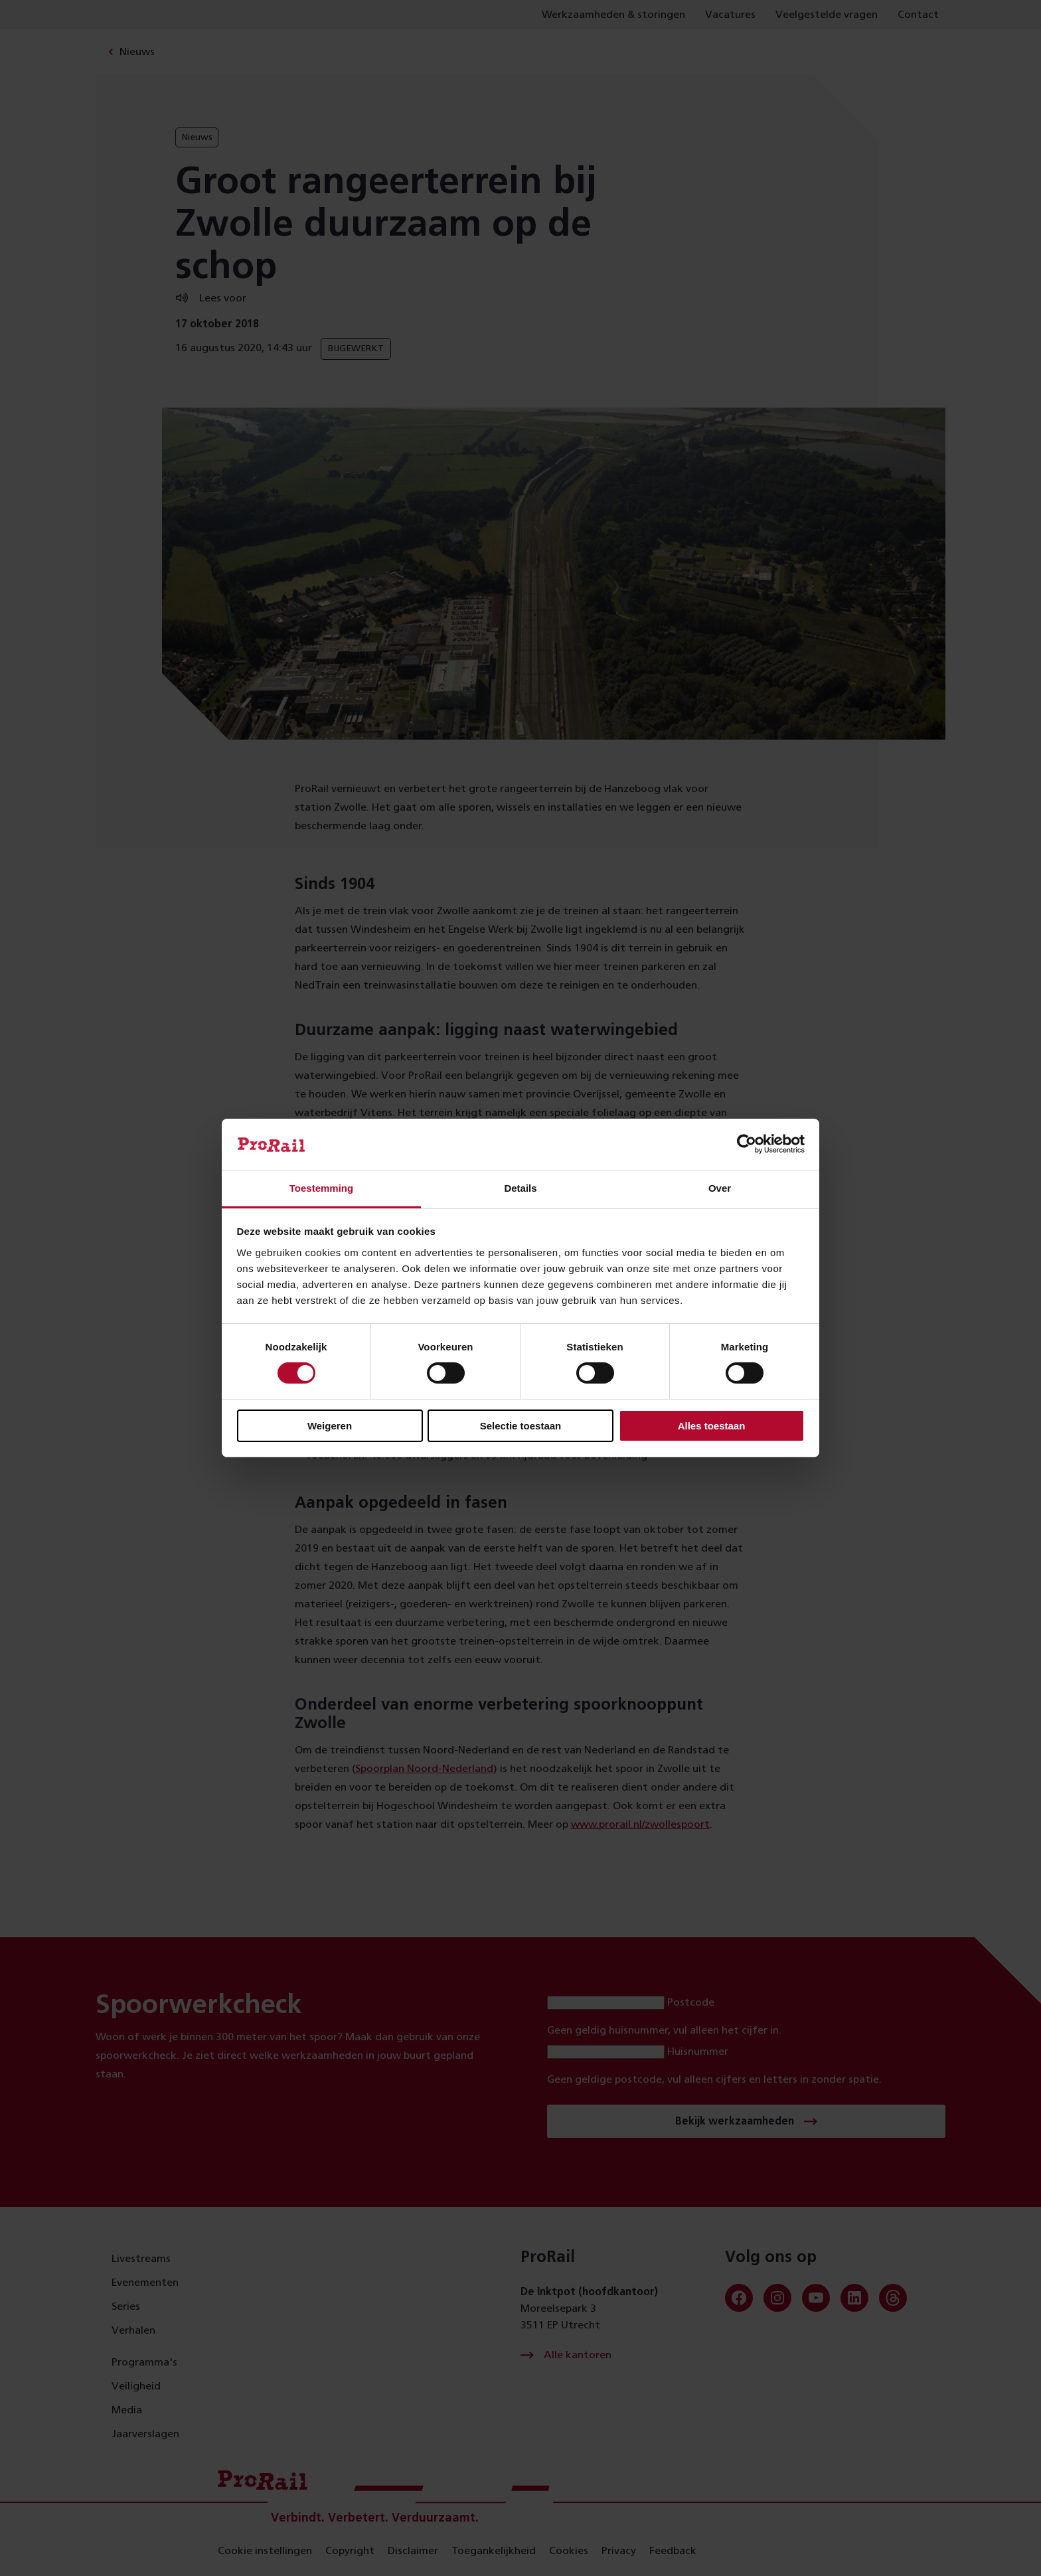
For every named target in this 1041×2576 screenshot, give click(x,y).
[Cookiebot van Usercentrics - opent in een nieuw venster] (746, 1144)
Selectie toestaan (521, 1425)
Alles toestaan (712, 1425)
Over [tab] (719, 1188)
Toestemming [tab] (321, 1188)
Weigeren (329, 1425)
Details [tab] (520, 1188)
